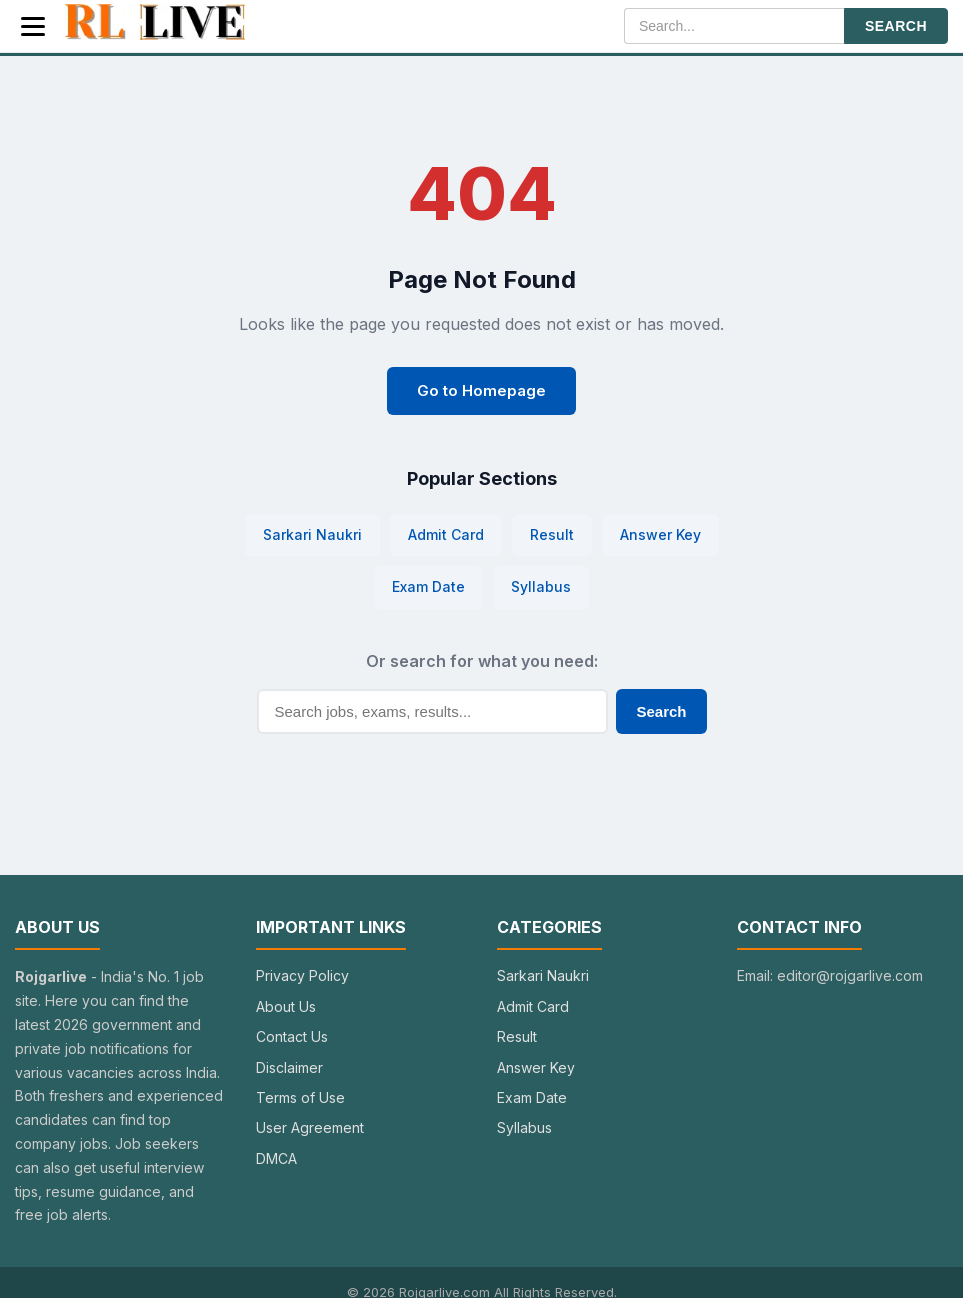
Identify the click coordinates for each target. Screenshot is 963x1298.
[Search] (734, 26)
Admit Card (446, 534)
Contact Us (292, 1036)
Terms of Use (300, 1097)
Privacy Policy (302, 975)
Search (661, 711)
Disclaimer (289, 1067)
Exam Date (428, 586)
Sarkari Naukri (312, 534)
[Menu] (33, 26)
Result (552, 534)
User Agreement (310, 1127)
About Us (286, 1006)
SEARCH (896, 26)
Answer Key (660, 534)
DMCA (276, 1158)
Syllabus (541, 586)
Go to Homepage (481, 390)
